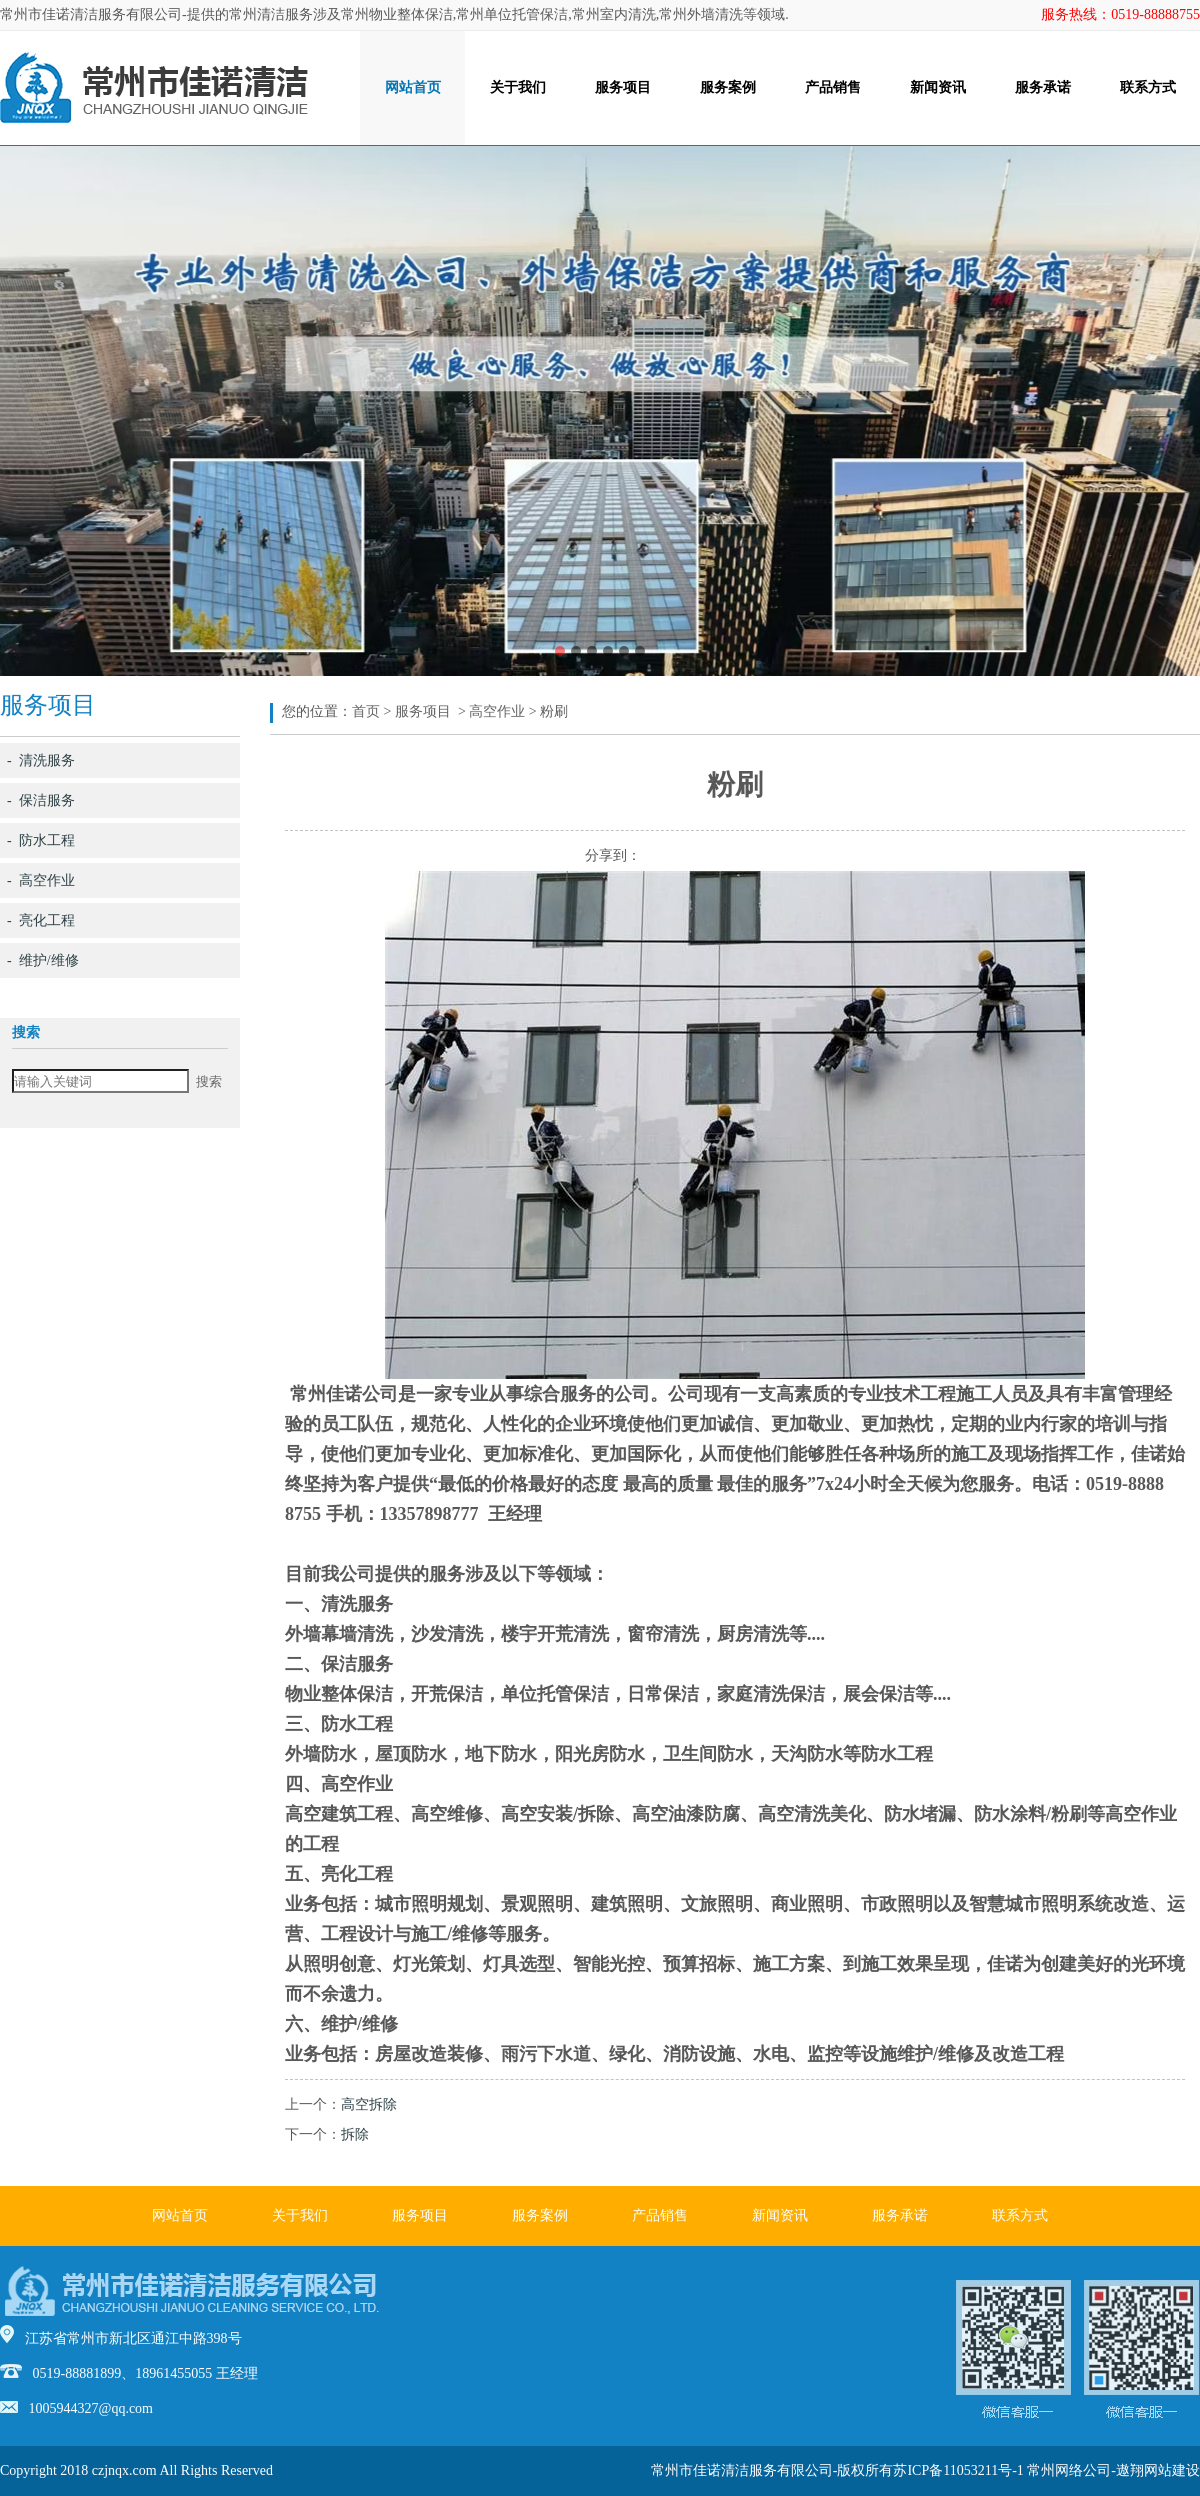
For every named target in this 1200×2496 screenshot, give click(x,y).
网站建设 (1172, 2470)
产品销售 (833, 87)
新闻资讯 (938, 87)
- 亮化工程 (41, 920)
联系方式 (1148, 87)
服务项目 (623, 87)
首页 (366, 711)
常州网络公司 (1069, 2470)
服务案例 (728, 87)
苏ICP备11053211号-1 (958, 2470)
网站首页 (413, 87)
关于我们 (518, 87)
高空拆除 (369, 2104)
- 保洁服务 (41, 800)
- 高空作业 (41, 880)
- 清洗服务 (41, 760)
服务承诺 (1043, 87)
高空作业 (497, 711)
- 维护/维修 (43, 960)
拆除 (355, 2134)
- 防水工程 (41, 840)
